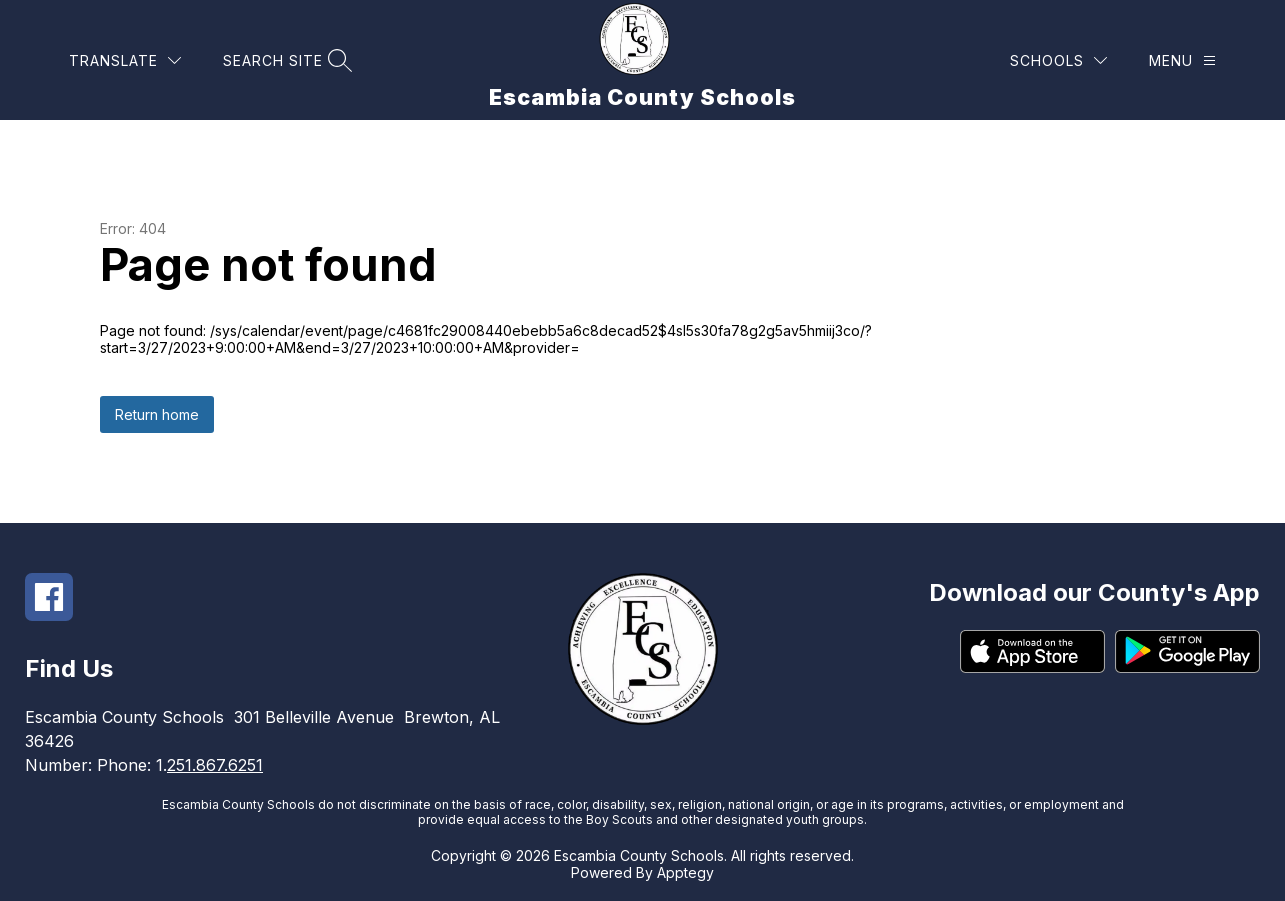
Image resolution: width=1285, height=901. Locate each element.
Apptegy (685, 872)
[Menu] (1182, 60)
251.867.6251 (215, 765)
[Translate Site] (125, 60)
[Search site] (285, 60)
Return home (157, 414)
